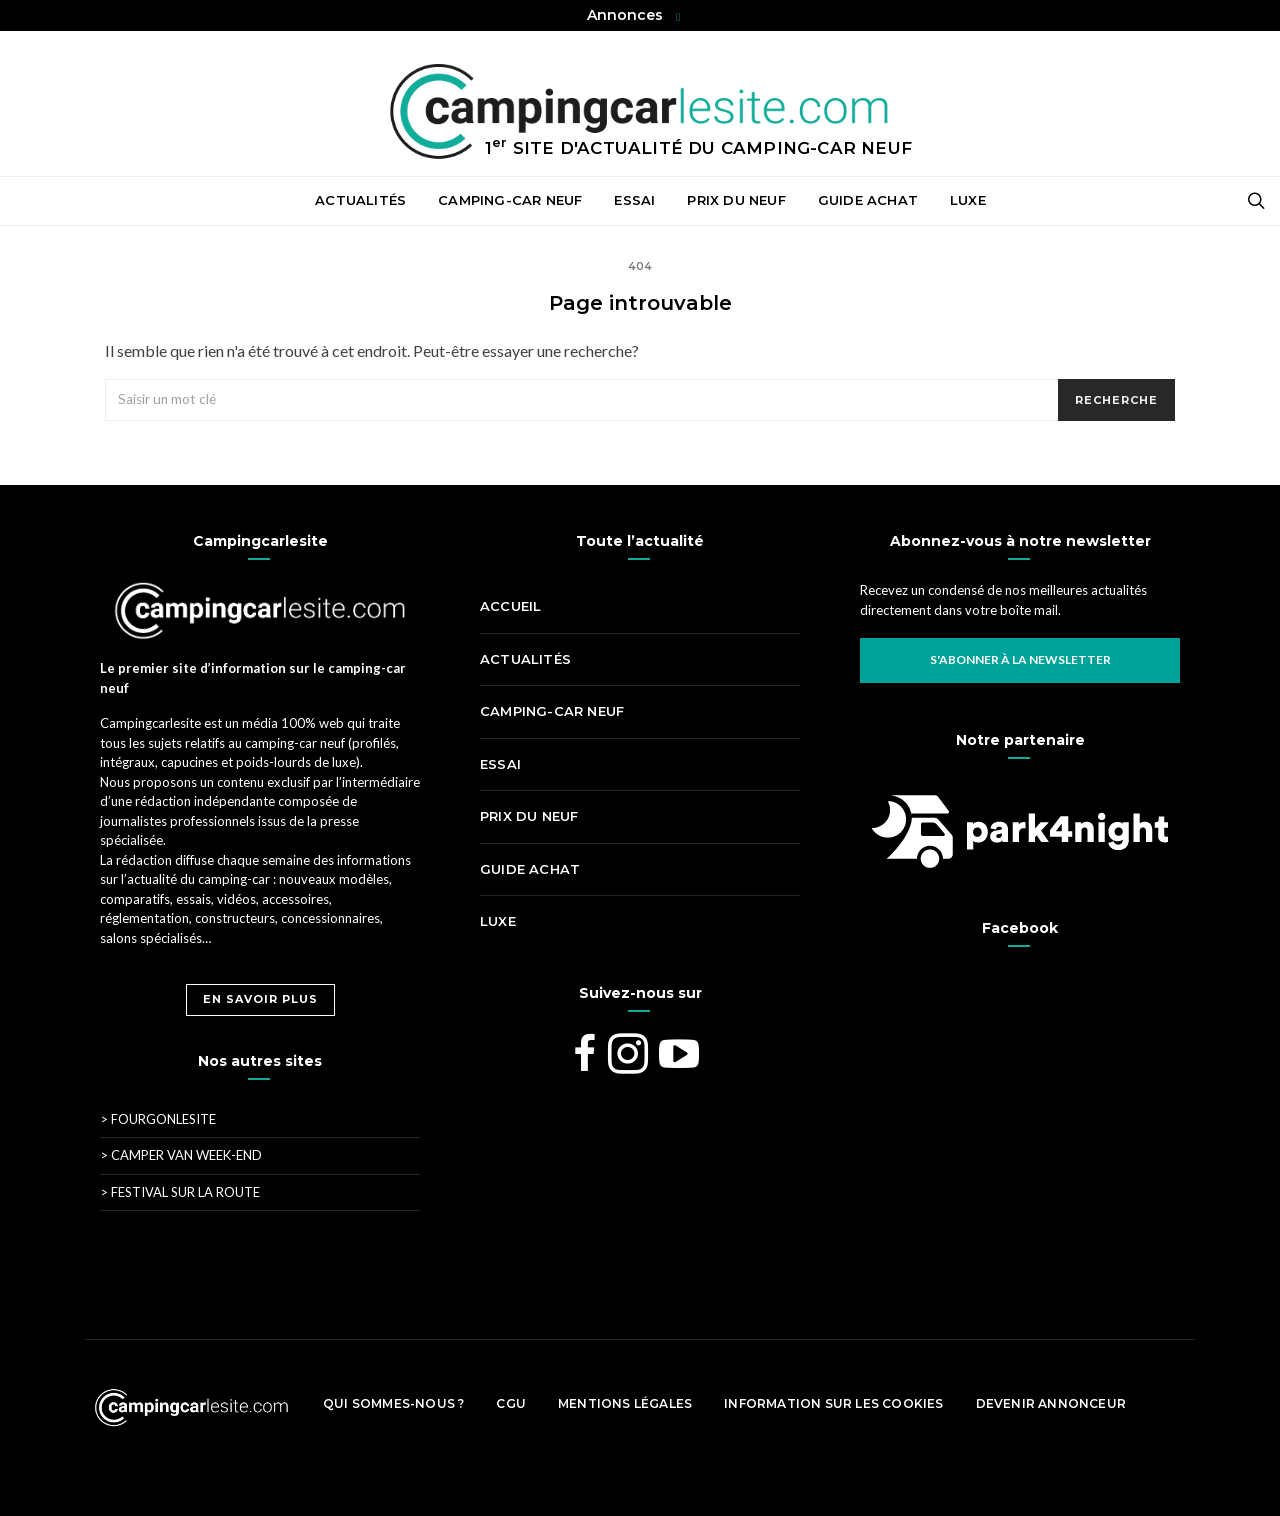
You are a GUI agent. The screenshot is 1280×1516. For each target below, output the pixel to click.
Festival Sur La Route (180, 1192)
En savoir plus (260, 999)
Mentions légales (625, 1403)
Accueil (271, 201)
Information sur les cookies (833, 1403)
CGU (511, 1403)
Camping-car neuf (510, 200)
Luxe (968, 200)
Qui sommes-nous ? (393, 1403)
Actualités (360, 200)
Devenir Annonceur (1051, 1403)
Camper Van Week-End (181, 1155)
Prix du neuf (736, 200)
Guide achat (868, 200)
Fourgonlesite (158, 1119)
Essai (634, 200)
